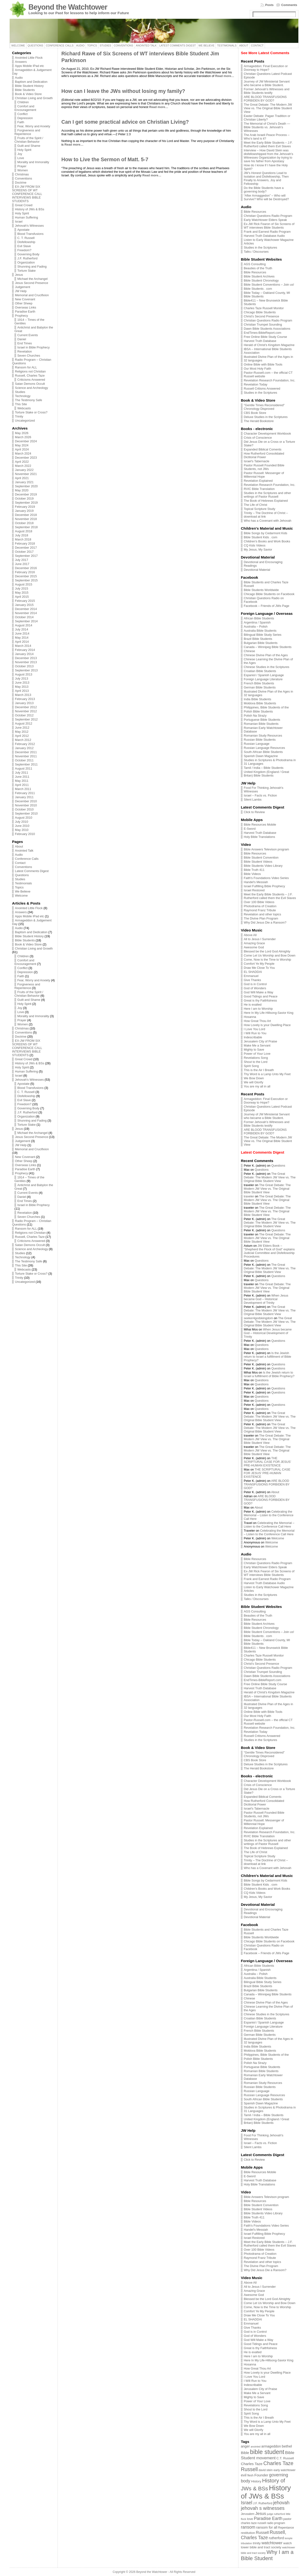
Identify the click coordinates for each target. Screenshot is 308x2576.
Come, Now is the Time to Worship (267, 959)
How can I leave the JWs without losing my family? (123, 91)
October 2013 (24, 666)
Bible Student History (29, 86)
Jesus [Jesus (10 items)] (260, 2513)
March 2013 (23, 695)
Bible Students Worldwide (261, 590)
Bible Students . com (258, 288)
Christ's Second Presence (261, 316)
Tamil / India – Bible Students (263, 768)
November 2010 (26, 805)
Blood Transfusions (30, 234)
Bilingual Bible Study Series (263, 634)
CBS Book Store (255, 413)
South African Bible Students (263, 752)
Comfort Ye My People (259, 963)
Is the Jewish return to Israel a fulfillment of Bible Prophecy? (267, 1356)
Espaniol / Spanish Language (264, 675)
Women (22, 170)
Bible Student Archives (259, 276)
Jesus (19, 274)
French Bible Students (259, 683)
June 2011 (22, 776)
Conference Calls (26, 859)
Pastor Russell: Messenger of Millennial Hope (264, 474)
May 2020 (21, 490)
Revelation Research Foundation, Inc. (269, 380)
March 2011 (23, 789)
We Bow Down (254, 1078)
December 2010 (26, 801)
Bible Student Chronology (261, 280)
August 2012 (23, 723)
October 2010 (24, 809)
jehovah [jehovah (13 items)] (281, 2502)
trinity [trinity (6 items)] (257, 2543)
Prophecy (21, 315)
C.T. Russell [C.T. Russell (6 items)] (285, 2458)
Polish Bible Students (258, 711)
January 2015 (24, 605)
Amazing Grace (254, 943)
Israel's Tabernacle (256, 461)
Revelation (24, 351)
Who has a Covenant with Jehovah (267, 520)
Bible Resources (255, 211)
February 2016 (25, 572)
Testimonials (23, 883)
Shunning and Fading (32, 266)
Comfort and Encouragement (25, 108)
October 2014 (24, 617)
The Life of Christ (255, 505)
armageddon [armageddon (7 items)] (271, 2446)
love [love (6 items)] (250, 2519)
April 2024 (22, 449)
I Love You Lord (254, 1029)
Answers (21, 62)
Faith (20, 122)
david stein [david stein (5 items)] (266, 2470)
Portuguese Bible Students (262, 719)
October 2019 (24, 498)
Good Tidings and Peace (260, 996)
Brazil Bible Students (258, 639)
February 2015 (25, 601)
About (19, 846)
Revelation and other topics (262, 914)
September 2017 (26, 556)
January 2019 (24, 511)
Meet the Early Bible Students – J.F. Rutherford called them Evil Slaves (268, 144)
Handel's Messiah (256, 882)
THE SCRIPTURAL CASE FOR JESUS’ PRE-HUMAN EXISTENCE (267, 1461)
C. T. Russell (26, 238)
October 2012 (24, 715)
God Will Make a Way (258, 992)
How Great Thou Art (257, 1021)
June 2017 (22, 564)
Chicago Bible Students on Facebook (269, 594)
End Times (24, 343)
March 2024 (23, 453)
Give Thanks (252, 980)
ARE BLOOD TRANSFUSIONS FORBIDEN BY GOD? (265, 98)
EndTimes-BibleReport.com (262, 332)
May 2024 (21, 445)
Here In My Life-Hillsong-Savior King (268, 1013)
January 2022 (24, 470)
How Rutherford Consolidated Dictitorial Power (264, 455)
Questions (22, 875)
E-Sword (250, 828)
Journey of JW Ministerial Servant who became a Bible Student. (267, 83)
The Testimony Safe (28, 400)
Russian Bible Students (260, 739)
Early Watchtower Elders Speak (265, 220)
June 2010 (22, 826)
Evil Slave (24, 246)
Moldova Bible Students (260, 703)
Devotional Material (257, 570)
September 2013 (26, 670)
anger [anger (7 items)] (245, 2446)
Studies (20, 392)
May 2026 (21, 433)
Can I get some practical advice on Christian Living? (125, 122)
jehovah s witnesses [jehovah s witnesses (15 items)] (262, 2508)
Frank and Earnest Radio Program (267, 231)
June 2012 (22, 727)
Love (20, 158)
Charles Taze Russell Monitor (264, 308)
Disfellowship (26, 242)
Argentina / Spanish (257, 622)
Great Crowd (23, 205)
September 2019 (26, 502)
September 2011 (26, 764)
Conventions (23, 178)
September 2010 (26, 813)
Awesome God (254, 947)
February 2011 (25, 793)
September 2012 (26, 719)
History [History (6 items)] (256, 2481)
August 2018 (23, 531)
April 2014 (22, 641)
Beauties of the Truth (258, 268)
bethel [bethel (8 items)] (287, 2446)
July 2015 (21, 588)
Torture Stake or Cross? (31, 412)
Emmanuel (251, 976)
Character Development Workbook (267, 433)
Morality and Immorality (33, 162)
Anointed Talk (24, 850)
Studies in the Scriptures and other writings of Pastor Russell (267, 494)
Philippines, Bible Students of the (266, 707)
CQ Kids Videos (254, 545)
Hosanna (250, 1017)
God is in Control (255, 984)
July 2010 (21, 821)
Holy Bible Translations (259, 837)
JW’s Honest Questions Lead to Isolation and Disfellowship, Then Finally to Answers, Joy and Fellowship (266, 178)
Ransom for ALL (26, 367)
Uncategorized (25, 420)
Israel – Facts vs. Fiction (260, 795)
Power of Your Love (257, 1053)
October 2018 (24, 523)
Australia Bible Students (260, 630)
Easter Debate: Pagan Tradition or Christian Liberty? (267, 117)
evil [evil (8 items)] (243, 2475)
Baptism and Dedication (31, 82)
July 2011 (21, 772)
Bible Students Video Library (263, 865)
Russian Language (257, 743)
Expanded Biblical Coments (263, 449)
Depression (25, 118)
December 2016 (26, 568)
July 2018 (21, 535)
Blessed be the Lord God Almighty (267, 951)
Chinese (249, 651)
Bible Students (25, 90)
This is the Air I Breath (259, 1070)
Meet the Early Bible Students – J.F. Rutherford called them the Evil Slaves (270, 896)
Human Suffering (26, 217)
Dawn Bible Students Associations (267, 328)
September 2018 (26, 527)
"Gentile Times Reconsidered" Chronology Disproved (264, 407)
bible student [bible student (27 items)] (267, 2451)
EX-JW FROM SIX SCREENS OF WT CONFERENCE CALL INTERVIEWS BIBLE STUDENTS (27, 194)
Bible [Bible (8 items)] (245, 2453)
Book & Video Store (28, 94)
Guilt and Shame (28, 146)
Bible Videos (252, 874)
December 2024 (26, 441)
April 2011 (22, 785)
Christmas (22, 174)
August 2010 (23, 817)
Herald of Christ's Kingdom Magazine (269, 345)
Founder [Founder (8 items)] (261, 2475)
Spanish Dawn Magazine (261, 756)
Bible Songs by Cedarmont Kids (265, 533)
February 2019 (25, 506)
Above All (250, 935)
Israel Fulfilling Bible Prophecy (264, 886)
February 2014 (25, 650)
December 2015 (26, 576)
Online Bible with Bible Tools (263, 364)
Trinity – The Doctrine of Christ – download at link (266, 514)
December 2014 (26, 609)
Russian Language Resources (264, 748)
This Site (21, 404)
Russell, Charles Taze (30, 375)
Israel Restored (254, 890)
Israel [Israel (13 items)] (246, 2502)
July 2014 (21, 629)
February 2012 (25, 744)
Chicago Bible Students (260, 312)
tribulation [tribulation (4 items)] (246, 2543)
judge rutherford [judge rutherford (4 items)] (276, 2513)
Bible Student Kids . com (260, 537)
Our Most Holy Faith (257, 368)
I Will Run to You (255, 1033)
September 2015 (26, 580)
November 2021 (26, 474)
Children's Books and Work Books (267, 541)
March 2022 (23, 466)
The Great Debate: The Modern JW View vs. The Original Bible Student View (268, 108)
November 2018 (26, 519)
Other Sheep (23, 303)
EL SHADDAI (253, 972)
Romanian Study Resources (263, 735)
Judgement (22, 287)
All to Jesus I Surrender (260, 939)
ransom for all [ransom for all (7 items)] (266, 2527)
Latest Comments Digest (32, 871)
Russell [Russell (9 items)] (262, 2532)
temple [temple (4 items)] (288, 2538)
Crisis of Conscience (258, 437)
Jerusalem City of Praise (260, 1041)
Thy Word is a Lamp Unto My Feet (267, 1074)
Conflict (22, 114)
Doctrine (20, 182)
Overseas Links (25, 307)
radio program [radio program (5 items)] (276, 2523)
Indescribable (253, 1037)
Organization (26, 262)
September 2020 (26, 486)
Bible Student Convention (261, 857)
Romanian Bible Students (261, 724)
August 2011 (23, 768)
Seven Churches (28, 355)
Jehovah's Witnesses (29, 225)
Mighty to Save (254, 1049)
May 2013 (21, 686)
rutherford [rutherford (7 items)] (276, 2538)
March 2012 (23, 740)
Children (23, 102)
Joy (19, 154)
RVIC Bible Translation (259, 489)
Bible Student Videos (258, 861)
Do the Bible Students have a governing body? (264, 189)
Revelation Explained (258, 480)
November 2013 (26, 662)
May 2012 (21, 731)
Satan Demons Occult (30, 383)
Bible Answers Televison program (266, 849)
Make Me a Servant (257, 1045)
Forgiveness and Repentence (27, 132)
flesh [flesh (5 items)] (250, 2475)
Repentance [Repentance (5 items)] (286, 2527)
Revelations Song (256, 1058)
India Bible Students (257, 699)
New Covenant (25, 299)
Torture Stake (26, 270)
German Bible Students (260, 687)
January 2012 (24, 748)
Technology (23, 396)
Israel (18, 221)
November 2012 (26, 711)
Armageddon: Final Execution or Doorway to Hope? (266, 67)
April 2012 (22, 736)
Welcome (21, 895)
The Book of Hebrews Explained (266, 500)
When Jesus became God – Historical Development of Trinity (266, 1299)
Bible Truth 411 (254, 870)
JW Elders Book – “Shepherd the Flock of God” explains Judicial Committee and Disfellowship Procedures (269, 1251)
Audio (19, 77)
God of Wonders (255, 988)
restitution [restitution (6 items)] (248, 2533)
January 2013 (24, 703)
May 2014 (21, 637)
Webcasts (24, 408)
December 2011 (26, 752)
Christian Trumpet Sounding (263, 324)
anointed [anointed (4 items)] (256, 2446)
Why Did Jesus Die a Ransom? (265, 922)
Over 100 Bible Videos (259, 902)
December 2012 (26, 707)
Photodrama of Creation (260, 906)
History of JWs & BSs (29, 209)
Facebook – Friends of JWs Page (266, 606)
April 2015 (22, 596)
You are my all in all (257, 1086)
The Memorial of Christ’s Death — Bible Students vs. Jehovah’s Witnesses (267, 127)
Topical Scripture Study (259, 509)
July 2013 (21, 678)
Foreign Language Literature (263, 679)
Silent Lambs (253, 799)
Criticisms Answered (31, 379)
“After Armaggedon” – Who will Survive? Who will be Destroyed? (266, 197)
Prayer (21, 166)
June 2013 (22, 682)
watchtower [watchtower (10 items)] (272, 2542)
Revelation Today (255, 384)
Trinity (19, 416)
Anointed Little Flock (29, 57)
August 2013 (23, 674)
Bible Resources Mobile (260, 824)
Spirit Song (251, 1066)
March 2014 (23, 646)
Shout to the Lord (255, 1062)
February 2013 (25, 699)
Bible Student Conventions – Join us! (269, 284)
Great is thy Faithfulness (260, 1000)
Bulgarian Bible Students (260, 643)
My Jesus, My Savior (258, 549)
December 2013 (26, 658)
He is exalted (253, 1004)
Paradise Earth (25, 311)
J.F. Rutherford (27, 258)
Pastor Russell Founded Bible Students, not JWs (264, 467)
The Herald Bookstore (259, 421)
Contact (20, 863)
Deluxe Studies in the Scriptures (266, 417)
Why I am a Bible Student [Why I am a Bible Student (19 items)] (267, 2555)
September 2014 (26, 621)
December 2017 (26, 547)
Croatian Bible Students (260, 671)
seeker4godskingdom (258, 1318)
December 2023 (26, 457)
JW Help (20, 291)
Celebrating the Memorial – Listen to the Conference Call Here (268, 1515)
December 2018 (26, 515)
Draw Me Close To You (259, 968)
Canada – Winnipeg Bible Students (267, 647)
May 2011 (21, 781)
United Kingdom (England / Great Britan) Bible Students (266, 773)
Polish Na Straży (255, 715)
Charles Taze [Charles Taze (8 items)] (252, 2464)
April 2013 (22, 691)
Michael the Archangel (32, 279)
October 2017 (24, 551)
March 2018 (23, 539)
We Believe (23, 891)
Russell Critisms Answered (262, 388)
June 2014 (22, 633)
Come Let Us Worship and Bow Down (269, 955)
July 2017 (21, 560)
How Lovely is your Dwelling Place (267, 1025)
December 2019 (26, 494)
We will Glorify (253, 1082)
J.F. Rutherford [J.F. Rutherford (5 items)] (262, 2503)
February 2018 (25, 543)
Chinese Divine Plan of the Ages (266, 655)
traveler (249, 1196)
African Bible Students (259, 618)
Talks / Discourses (256, 251)
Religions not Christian (30, 371)
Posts (269, 5)
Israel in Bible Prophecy (33, 347)
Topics (19, 887)
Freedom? (24, 250)
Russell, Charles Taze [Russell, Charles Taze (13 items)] (263, 2535)
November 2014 (26, 613)
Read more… (224, 76)
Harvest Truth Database (260, 341)
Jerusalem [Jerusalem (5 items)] (247, 2514)
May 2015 (21, 592)
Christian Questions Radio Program (268, 216)
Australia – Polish (256, 626)
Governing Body (28, 254)
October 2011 (24, 760)
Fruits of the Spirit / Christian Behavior (28, 139)
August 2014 (23, 625)
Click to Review (254, 812)
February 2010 (25, 834)
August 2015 (23, 584)
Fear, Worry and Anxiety (33, 126)
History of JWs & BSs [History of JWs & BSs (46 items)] (266, 2492)
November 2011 (26, 756)
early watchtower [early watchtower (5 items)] (284, 2470)
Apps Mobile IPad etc (29, 66)
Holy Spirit (24, 150)
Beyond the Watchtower (67, 7)
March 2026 (23, 437)
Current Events (27, 335)
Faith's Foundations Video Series (266, 878)
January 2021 (24, 482)
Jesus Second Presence (31, 283)
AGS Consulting (255, 264)
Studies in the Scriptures (260, 247)
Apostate (23, 229)
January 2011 (24, 797)
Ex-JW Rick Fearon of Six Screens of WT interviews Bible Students (269, 225)
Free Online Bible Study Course (265, 337)
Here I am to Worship (258, 1008)
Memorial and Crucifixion (32, 295)
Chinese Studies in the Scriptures (266, 667)
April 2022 (22, 461)
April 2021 (22, 478)
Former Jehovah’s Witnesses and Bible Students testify (266, 91)
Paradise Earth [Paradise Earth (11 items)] (268, 2518)
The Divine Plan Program (261, 918)
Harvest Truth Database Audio (264, 236)
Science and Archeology (31, 388)
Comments (289, 5)
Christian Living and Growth (34, 98)
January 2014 (24, 654)
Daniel (21, 339)
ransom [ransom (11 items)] (248, 2527)
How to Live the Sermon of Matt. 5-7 (104, 159)
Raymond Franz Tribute (260, 910)
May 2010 (21, 830)
